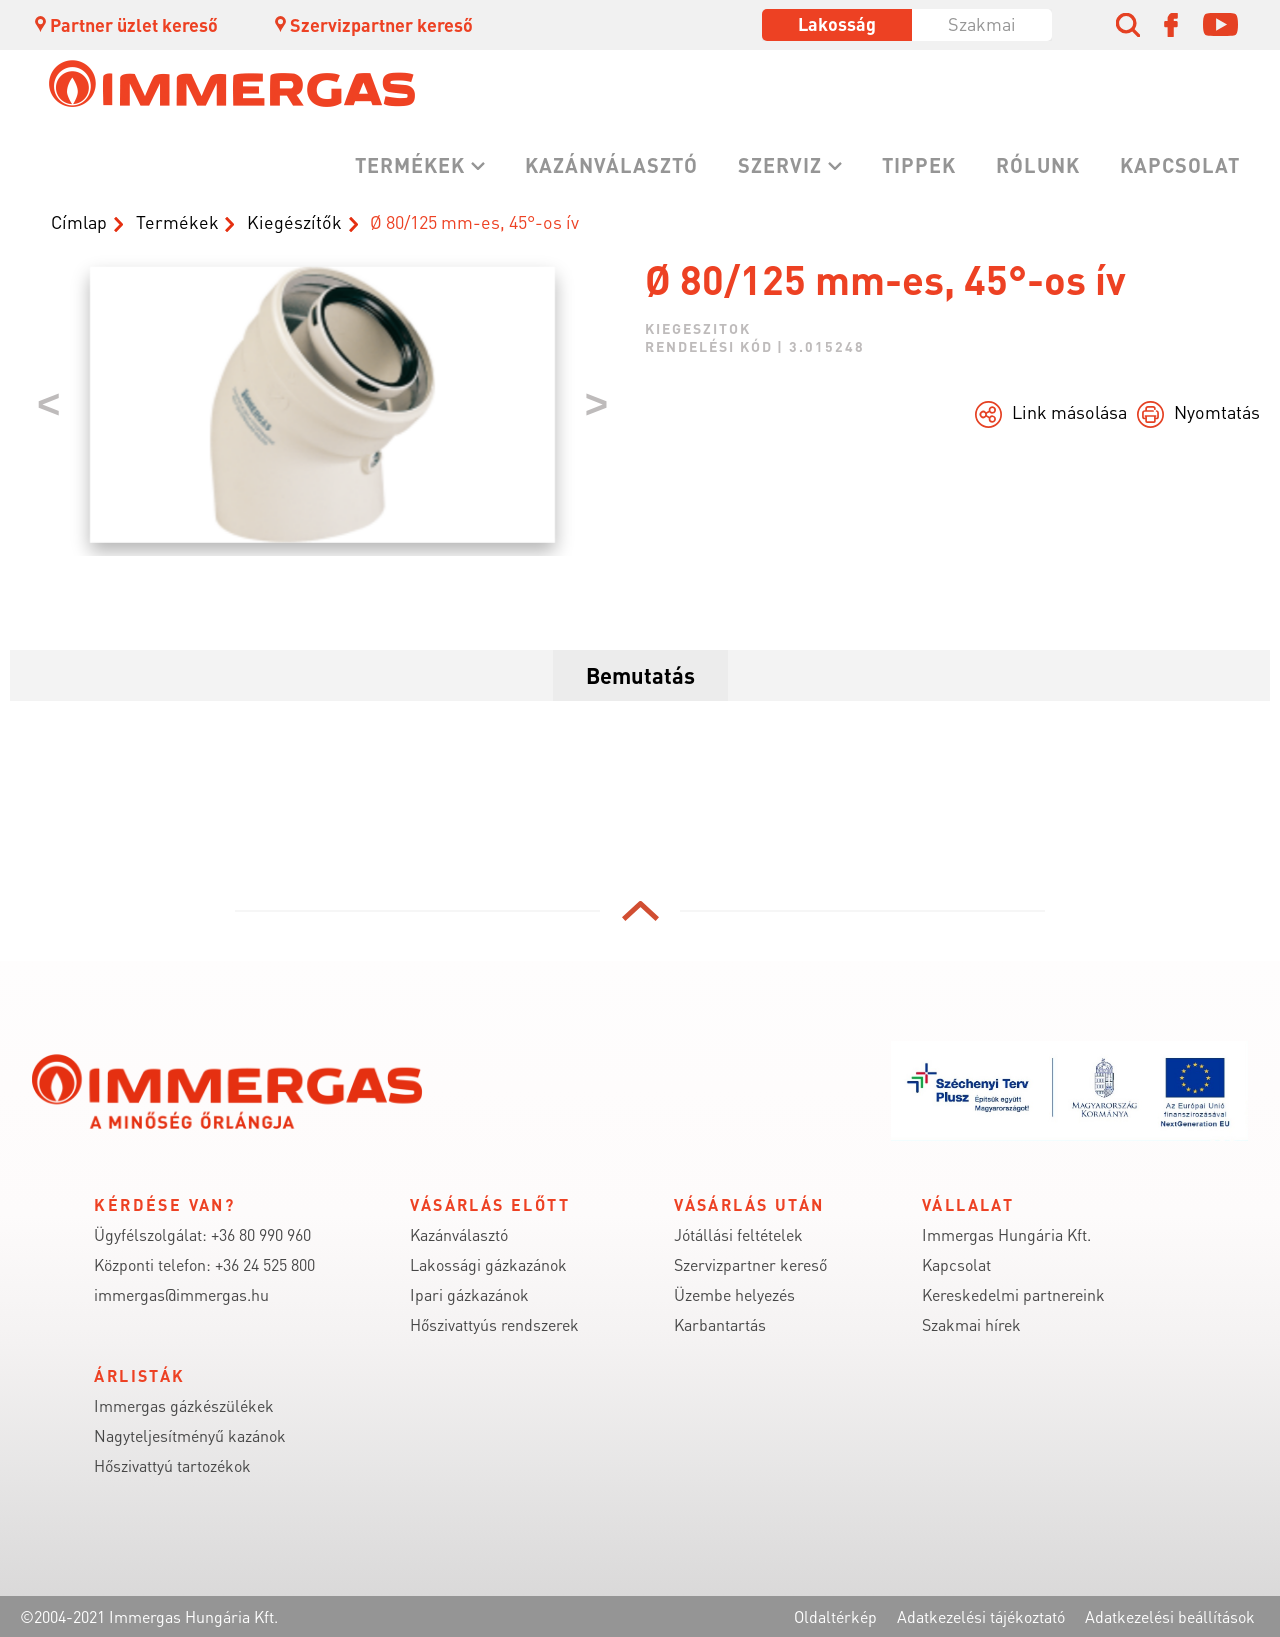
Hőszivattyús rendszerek (494, 1324)
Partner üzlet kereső (125, 24)
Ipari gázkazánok (469, 1294)
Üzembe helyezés (734, 1294)
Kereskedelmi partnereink (1013, 1294)
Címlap (79, 221)
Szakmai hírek (971, 1324)
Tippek (919, 165)
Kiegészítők (294, 221)
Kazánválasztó (611, 165)
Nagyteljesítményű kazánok (190, 1435)
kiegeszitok (698, 328)
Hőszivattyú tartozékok (172, 1465)
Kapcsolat (1180, 165)
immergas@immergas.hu (181, 1294)
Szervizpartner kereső (372, 24)
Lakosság (837, 23)
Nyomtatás (1217, 411)
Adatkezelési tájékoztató (981, 1616)
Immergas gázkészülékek (184, 1405)
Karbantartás (720, 1324)
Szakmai (982, 23)
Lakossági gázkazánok (488, 1264)
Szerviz (780, 165)
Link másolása (1069, 411)
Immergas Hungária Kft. (1006, 1234)
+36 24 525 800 (265, 1264)
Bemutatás (640, 675)
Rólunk (1038, 165)
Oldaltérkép (835, 1616)
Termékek (410, 165)
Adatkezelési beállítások (1170, 1616)
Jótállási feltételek (738, 1234)
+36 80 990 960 (261, 1234)
